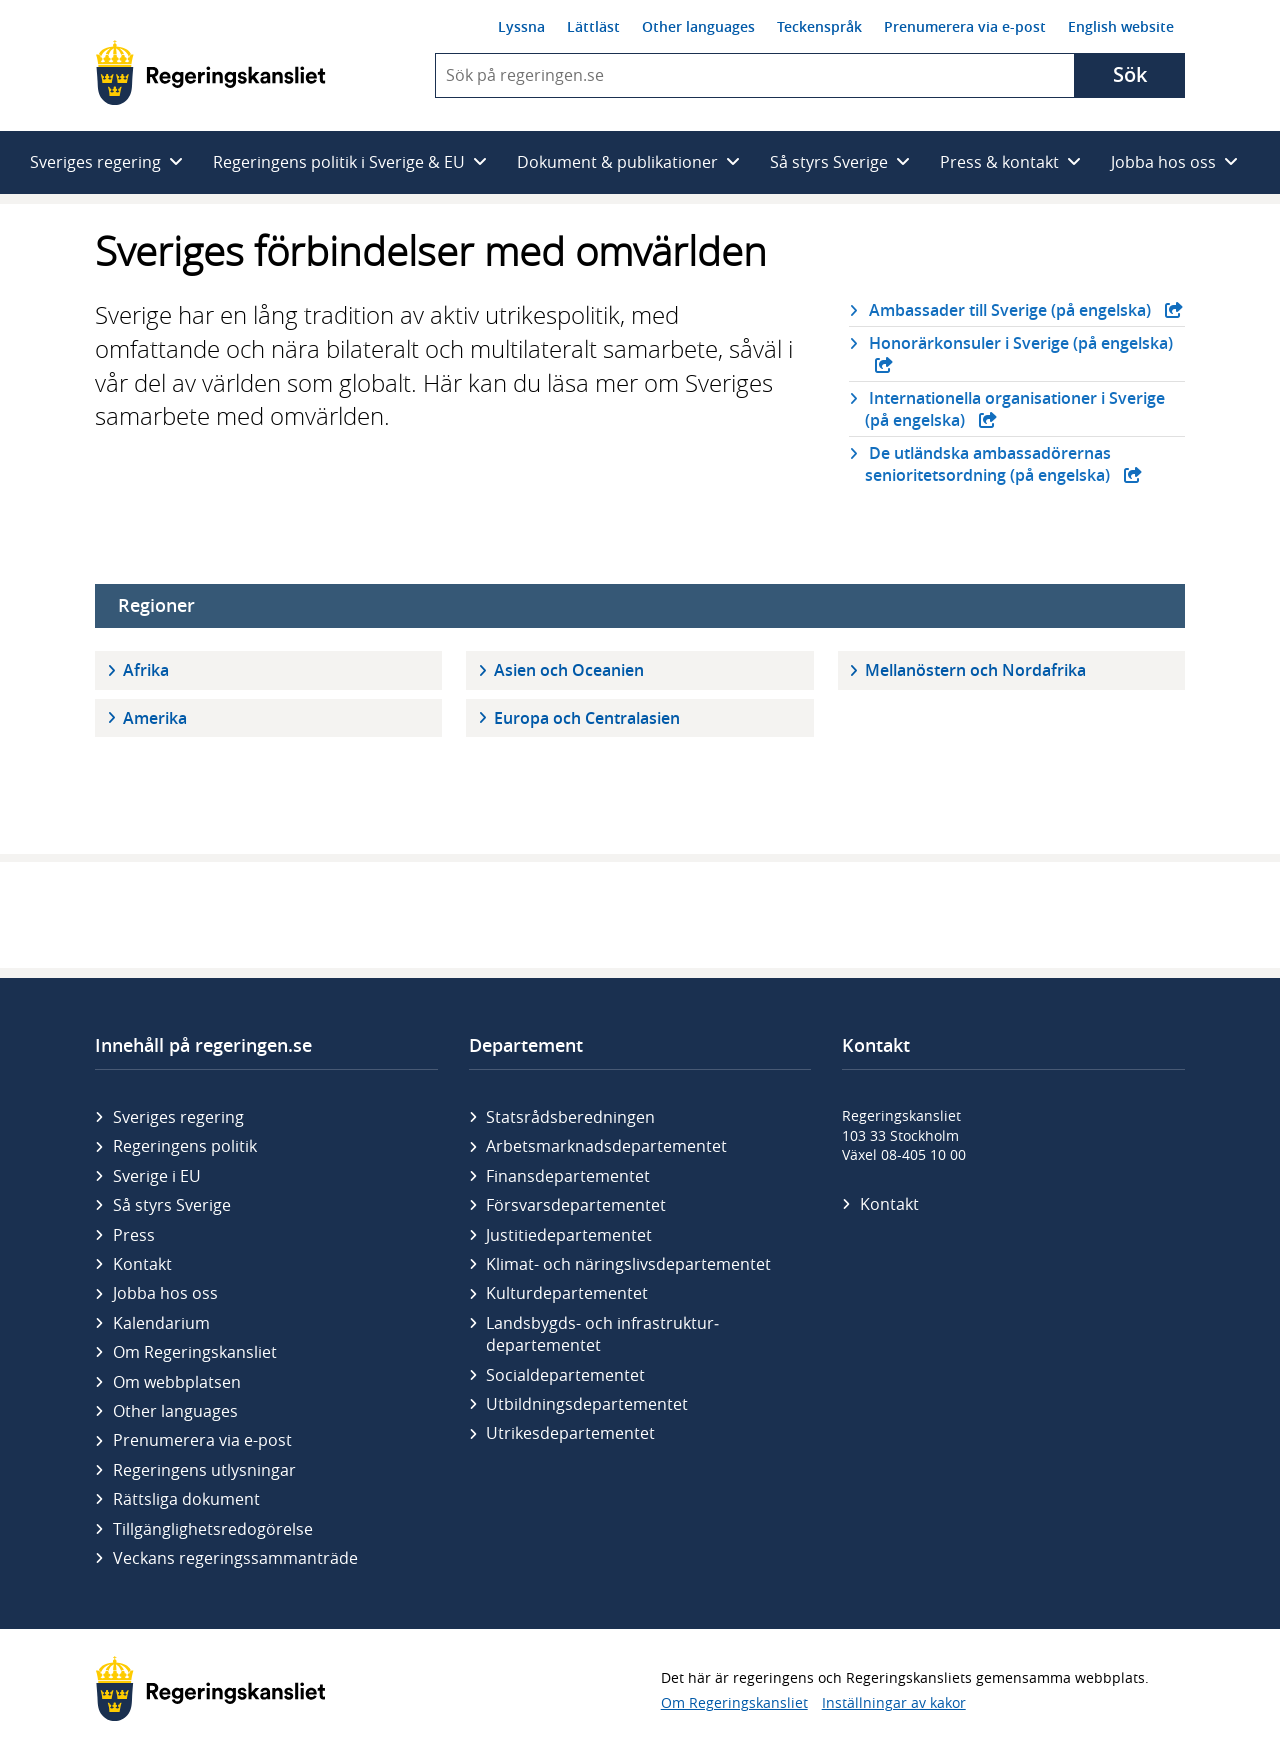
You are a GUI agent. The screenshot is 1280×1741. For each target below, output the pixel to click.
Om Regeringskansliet (195, 1352)
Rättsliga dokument (186, 1499)
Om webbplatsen (177, 1382)
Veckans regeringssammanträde (235, 1558)
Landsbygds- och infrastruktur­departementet (602, 1334)
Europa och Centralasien (587, 718)
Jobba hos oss (165, 1293)
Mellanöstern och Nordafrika (975, 670)
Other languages (698, 26)
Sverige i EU (157, 1176)
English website (1121, 26)
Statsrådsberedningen (570, 1117)
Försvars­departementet (576, 1205)
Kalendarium (161, 1323)
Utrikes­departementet (570, 1433)
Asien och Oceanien (569, 670)
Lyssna (521, 26)
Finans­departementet (568, 1176)
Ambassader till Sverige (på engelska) (1010, 310)
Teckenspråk (819, 26)
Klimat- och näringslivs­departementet (628, 1264)
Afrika (146, 670)
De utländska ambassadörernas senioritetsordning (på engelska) (989, 464)
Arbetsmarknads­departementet (606, 1146)
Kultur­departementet (567, 1293)
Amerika (155, 718)
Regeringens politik (185, 1146)
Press (134, 1235)
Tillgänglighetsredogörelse (213, 1529)
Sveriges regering (178, 1117)
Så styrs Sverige (172, 1205)
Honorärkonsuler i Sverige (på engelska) (1019, 343)
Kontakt (142, 1264)
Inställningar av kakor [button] (894, 1702)
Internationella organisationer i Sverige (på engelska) (1015, 409)
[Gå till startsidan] (210, 72)
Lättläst (593, 26)
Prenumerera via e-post (965, 26)
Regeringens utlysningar (204, 1470)
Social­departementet (565, 1375)
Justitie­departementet (569, 1235)
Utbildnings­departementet (587, 1404)
